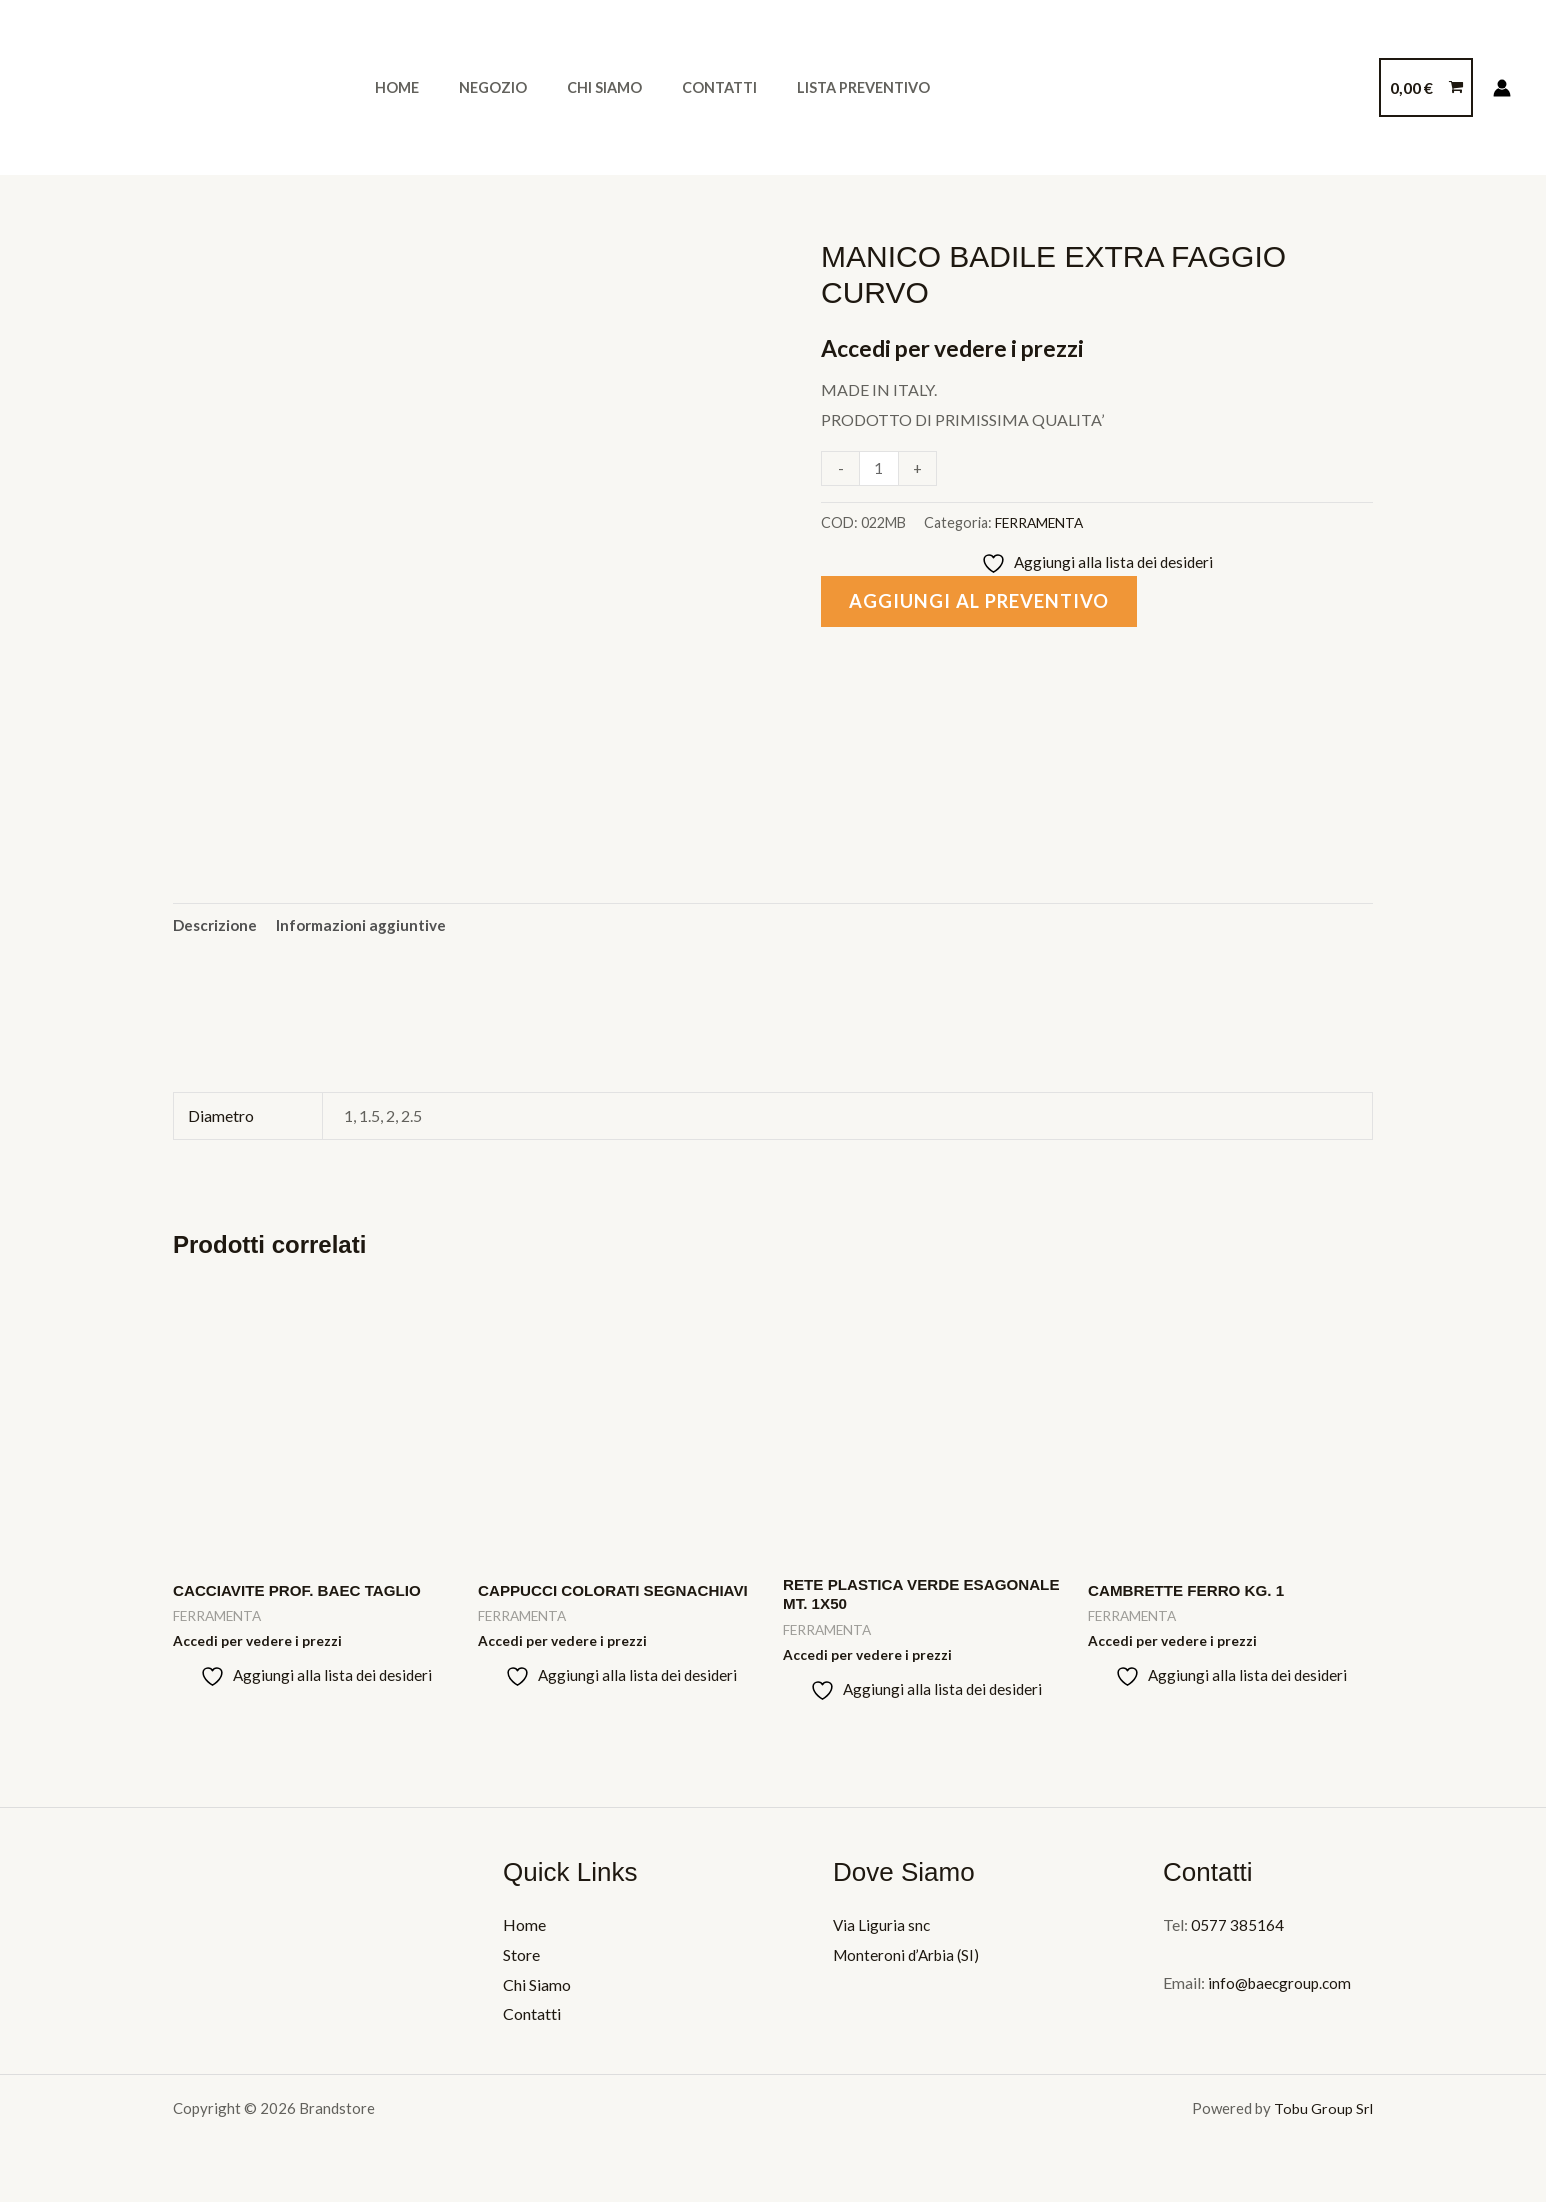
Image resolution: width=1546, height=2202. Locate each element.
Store (521, 1961)
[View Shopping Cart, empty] (1426, 88)
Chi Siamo (576, 87)
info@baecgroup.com (1281, 1989)
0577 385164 (1237, 1931)
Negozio (476, 87)
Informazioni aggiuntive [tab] (368, 925)
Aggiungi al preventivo (985, 603)
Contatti (680, 87)
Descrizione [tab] (217, 925)
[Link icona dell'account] (1502, 88)
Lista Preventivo (813, 87)
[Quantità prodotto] (880, 468)
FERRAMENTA (1041, 522)
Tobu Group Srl (1323, 2115)
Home (391, 87)
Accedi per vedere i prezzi (961, 347)
